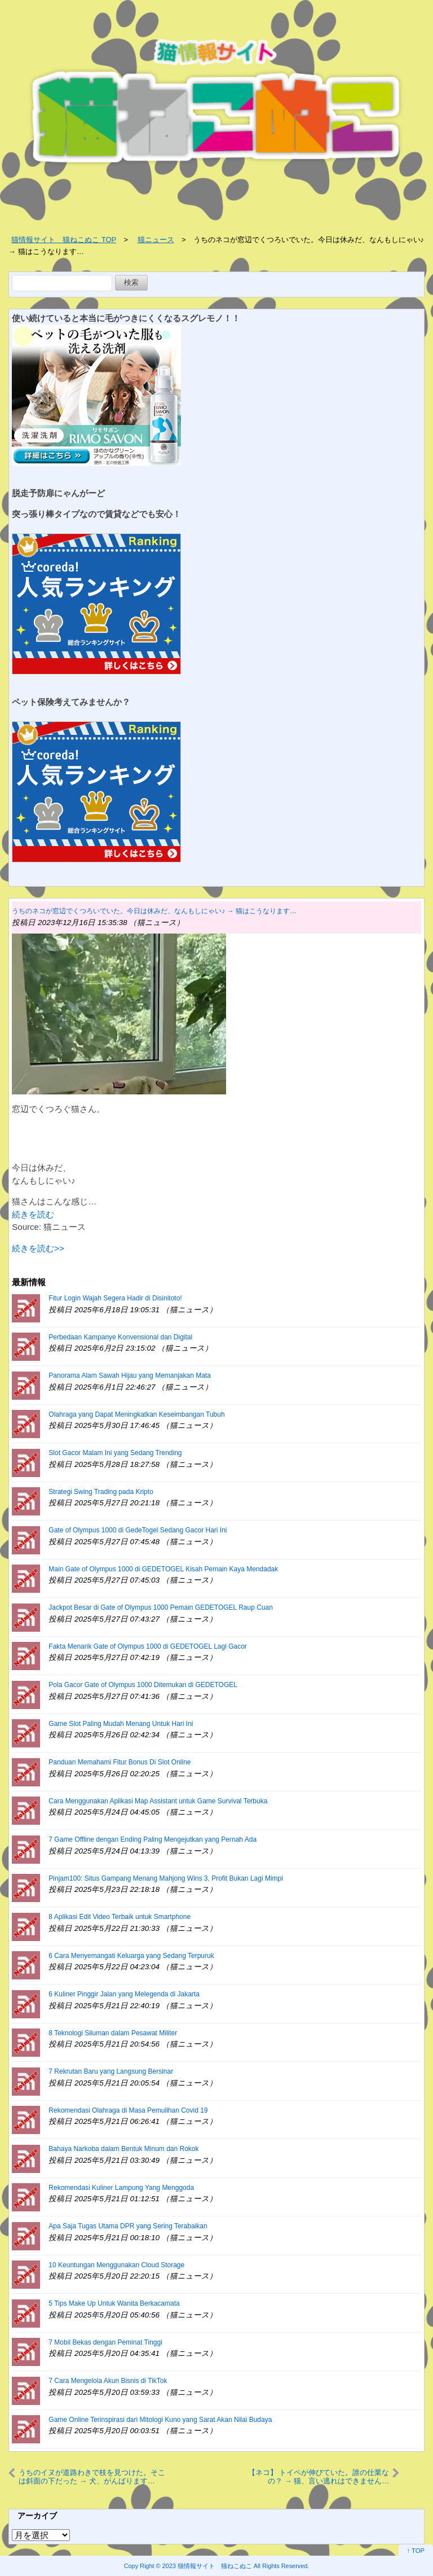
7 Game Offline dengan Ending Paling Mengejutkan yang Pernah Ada (152, 1839)
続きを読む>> (38, 1248)
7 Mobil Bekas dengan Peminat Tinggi (105, 2342)
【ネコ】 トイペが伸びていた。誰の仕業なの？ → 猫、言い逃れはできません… (319, 2476)
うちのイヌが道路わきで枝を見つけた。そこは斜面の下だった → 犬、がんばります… (92, 2476)
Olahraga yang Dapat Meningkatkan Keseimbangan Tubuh (136, 1414)
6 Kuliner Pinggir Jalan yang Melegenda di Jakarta (124, 1994)
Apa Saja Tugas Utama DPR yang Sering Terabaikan (127, 2226)
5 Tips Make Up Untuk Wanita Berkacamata (113, 2303)
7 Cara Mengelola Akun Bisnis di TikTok (107, 2381)
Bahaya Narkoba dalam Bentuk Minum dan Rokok (123, 2149)
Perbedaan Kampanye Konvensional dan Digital (120, 1337)
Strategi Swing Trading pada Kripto (100, 1492)
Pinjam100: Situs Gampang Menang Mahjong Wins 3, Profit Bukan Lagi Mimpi (165, 1878)
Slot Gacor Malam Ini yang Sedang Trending (115, 1453)
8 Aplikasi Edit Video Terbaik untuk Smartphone (119, 1917)
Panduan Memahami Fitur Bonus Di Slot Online (119, 1762)
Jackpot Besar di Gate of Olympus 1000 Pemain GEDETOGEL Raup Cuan (160, 1607)
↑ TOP (416, 2550)
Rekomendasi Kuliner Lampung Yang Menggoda (121, 2188)
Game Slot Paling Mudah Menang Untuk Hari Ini (120, 1724)
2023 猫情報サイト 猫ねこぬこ (207, 2565)
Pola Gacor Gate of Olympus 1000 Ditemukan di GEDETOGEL (142, 1685)
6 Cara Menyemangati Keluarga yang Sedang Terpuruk (131, 1956)
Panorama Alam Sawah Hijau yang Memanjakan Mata (129, 1375)
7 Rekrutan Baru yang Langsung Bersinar (110, 2071)
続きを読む (33, 1214)
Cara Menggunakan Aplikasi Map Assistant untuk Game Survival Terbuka (157, 1801)
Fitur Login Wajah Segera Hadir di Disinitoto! (115, 1298)
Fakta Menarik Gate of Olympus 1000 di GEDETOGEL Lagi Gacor (147, 1646)
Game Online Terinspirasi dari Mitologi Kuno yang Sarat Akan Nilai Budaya (160, 2420)
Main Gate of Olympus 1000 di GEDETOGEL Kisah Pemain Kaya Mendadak (163, 1569)
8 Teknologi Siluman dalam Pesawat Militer (112, 2033)
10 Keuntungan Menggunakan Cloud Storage (116, 2265)
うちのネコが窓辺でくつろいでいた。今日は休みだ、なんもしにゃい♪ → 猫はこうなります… (154, 911)
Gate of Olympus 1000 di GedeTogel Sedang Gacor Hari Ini (137, 1530)
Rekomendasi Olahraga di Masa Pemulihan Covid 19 (127, 2110)
